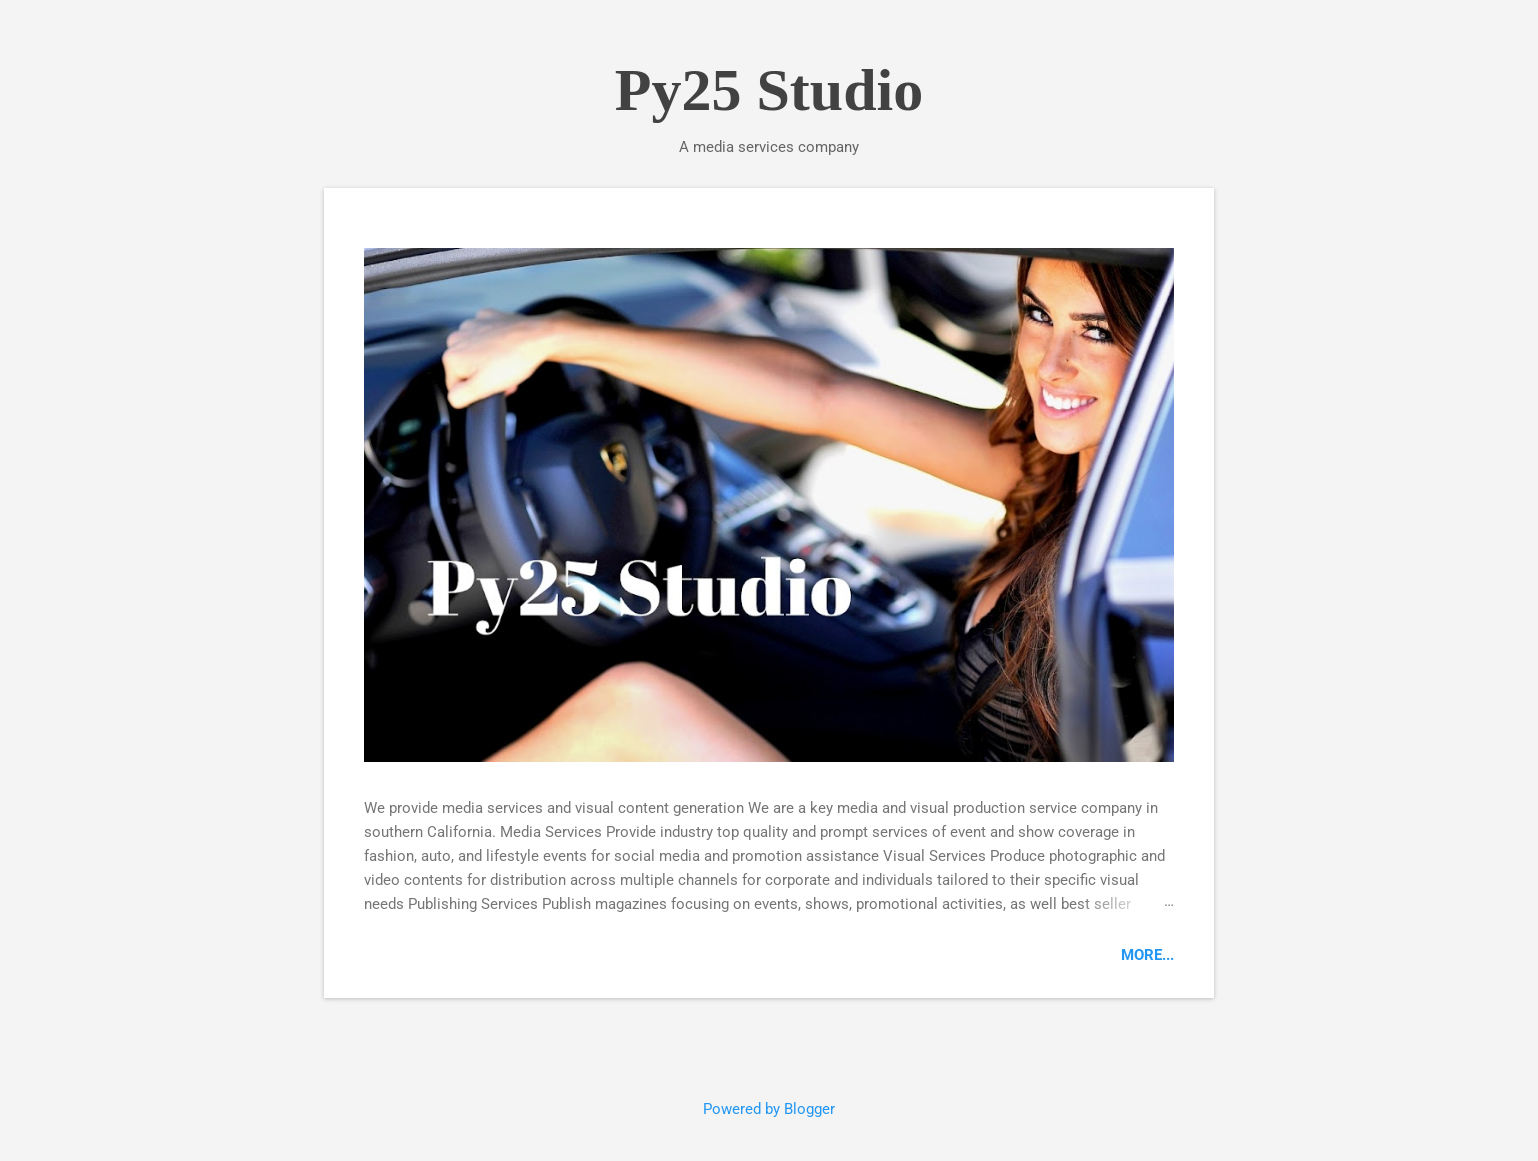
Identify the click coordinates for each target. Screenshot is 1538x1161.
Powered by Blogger (769, 1109)
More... (1147, 955)
